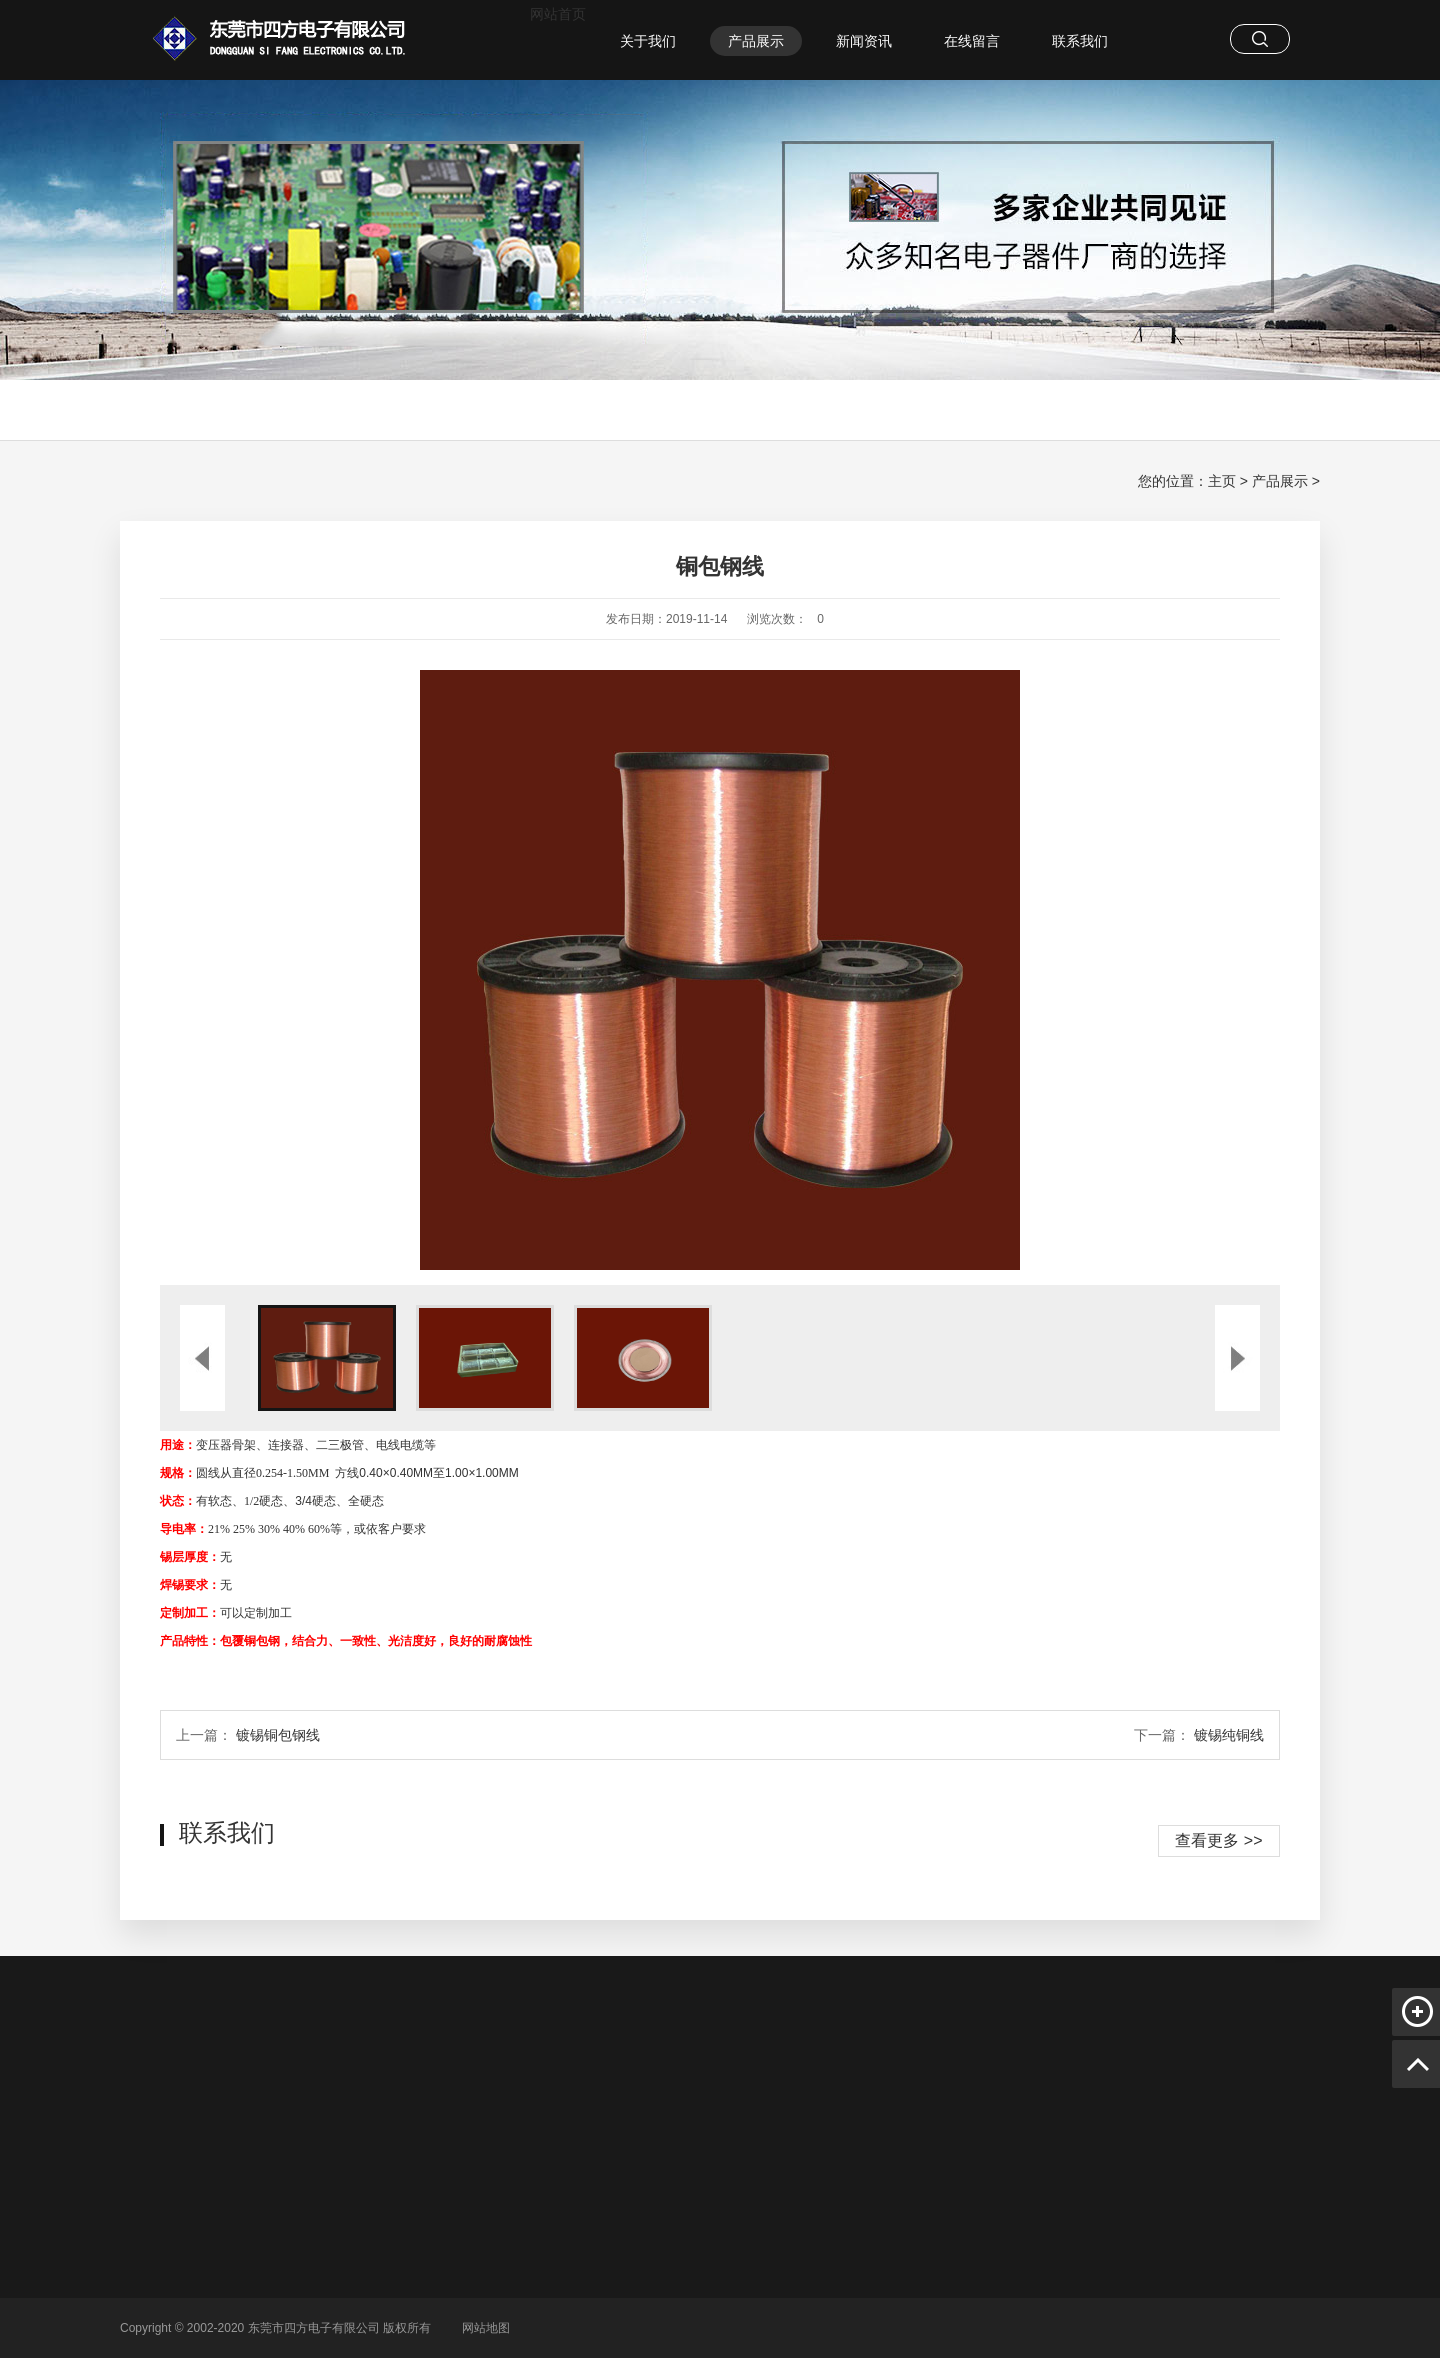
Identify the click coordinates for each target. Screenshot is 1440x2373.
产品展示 (756, 41)
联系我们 (1080, 41)
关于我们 (648, 41)
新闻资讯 (864, 41)
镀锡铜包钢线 (278, 1735)
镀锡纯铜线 (1229, 1735)
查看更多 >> (1218, 1840)
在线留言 (972, 41)
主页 (1222, 481)
